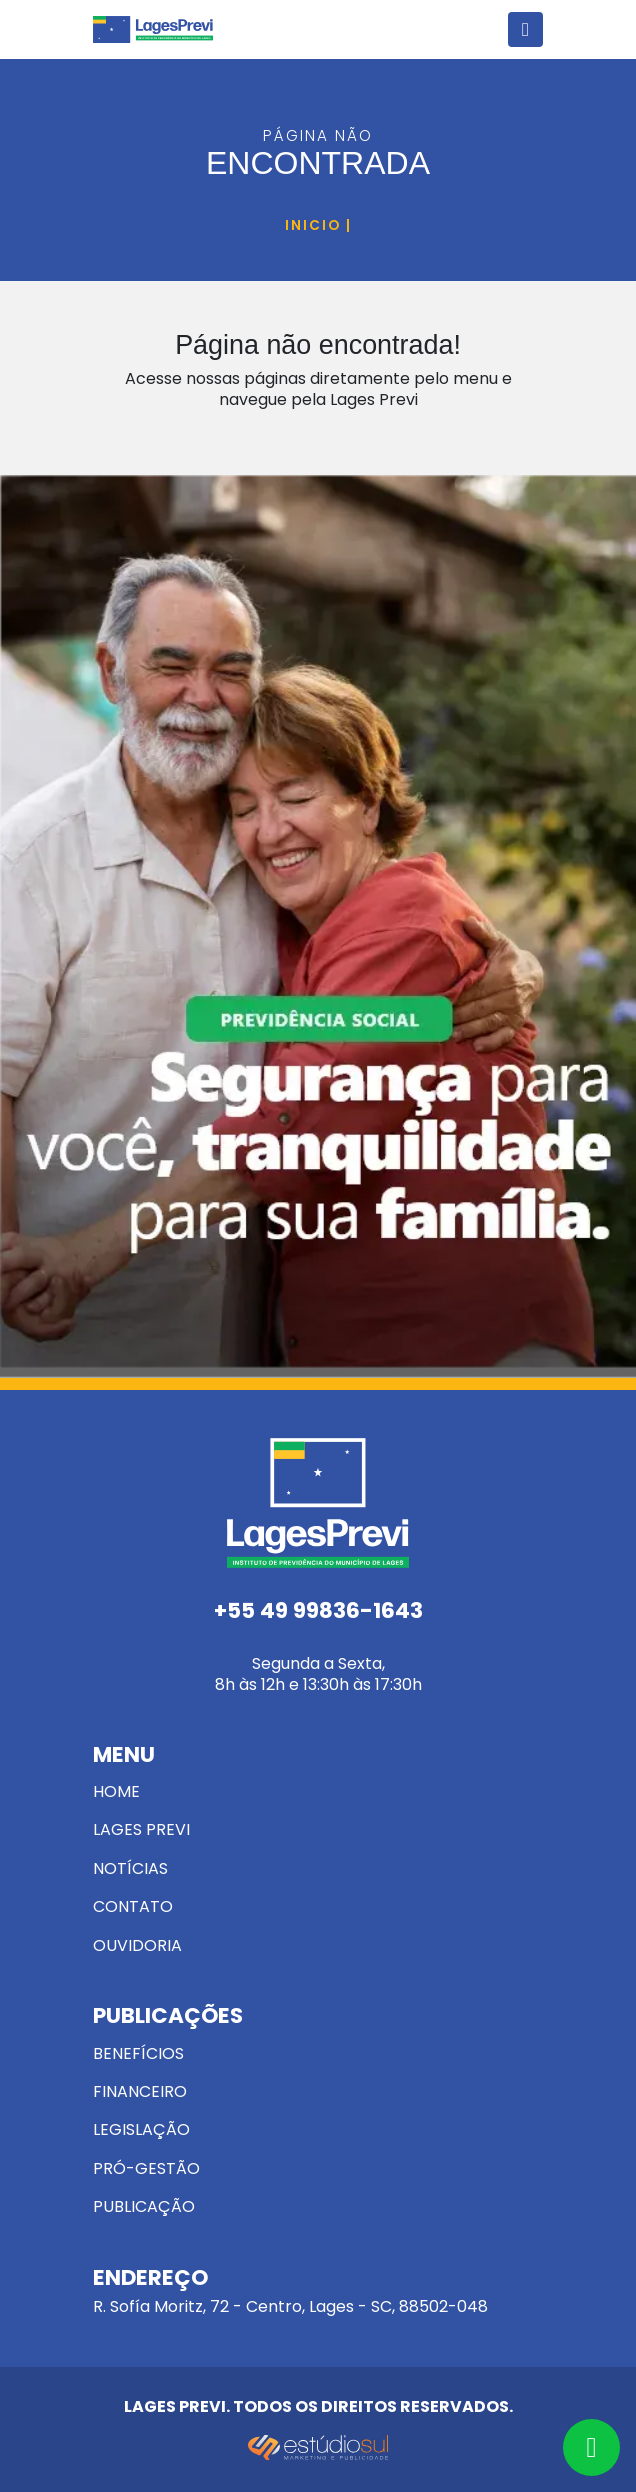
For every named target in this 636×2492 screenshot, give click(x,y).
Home (116, 1791)
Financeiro (140, 2091)
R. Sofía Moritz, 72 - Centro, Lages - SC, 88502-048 (318, 2293)
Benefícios (138, 2053)
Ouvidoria (137, 1945)
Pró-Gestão (146, 2168)
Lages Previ (141, 1829)
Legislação (141, 2129)
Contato (133, 1906)
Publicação (144, 2206)
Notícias (130, 1868)
